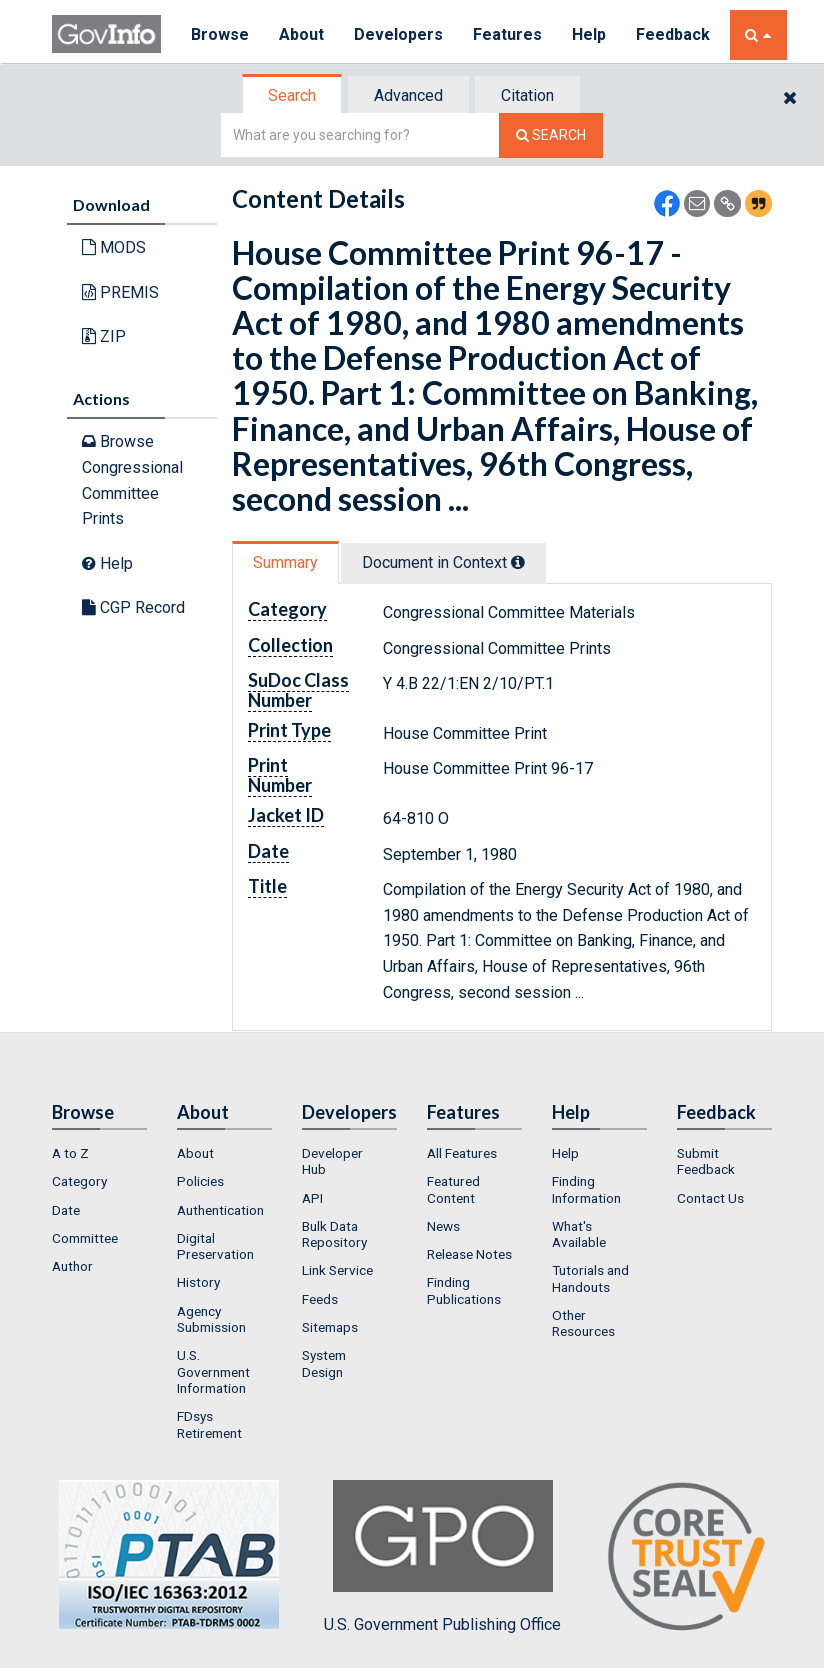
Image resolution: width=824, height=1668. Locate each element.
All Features (462, 1153)
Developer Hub (332, 1161)
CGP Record (133, 607)
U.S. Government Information (213, 1371)
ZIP (104, 336)
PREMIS (120, 292)
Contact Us (710, 1198)
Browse (220, 34)
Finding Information (586, 1189)
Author (72, 1266)
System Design (324, 1363)
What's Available (579, 1234)
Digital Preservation (215, 1246)
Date (66, 1210)
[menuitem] (99, 1153)
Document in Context (443, 562)
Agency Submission (211, 1319)
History (198, 1282)
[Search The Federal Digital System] (551, 135)
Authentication (220, 1210)
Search (292, 95)
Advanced (408, 95)
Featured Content (453, 1189)
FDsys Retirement (209, 1424)
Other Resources (583, 1323)
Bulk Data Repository (334, 1234)
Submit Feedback (706, 1161)
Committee (85, 1238)
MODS (114, 247)
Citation (527, 95)
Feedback (673, 34)
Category (79, 1181)
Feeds (320, 1299)
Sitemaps (330, 1327)
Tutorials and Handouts (590, 1278)
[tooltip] (518, 562)
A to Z (70, 1153)
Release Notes (469, 1254)
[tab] (293, 95)
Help (589, 34)
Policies (200, 1181)
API (312, 1198)
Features (507, 34)
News (443, 1226)
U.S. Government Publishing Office (442, 1557)
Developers (398, 34)
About (301, 34)
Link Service (337, 1270)
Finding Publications (464, 1290)
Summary (285, 562)
